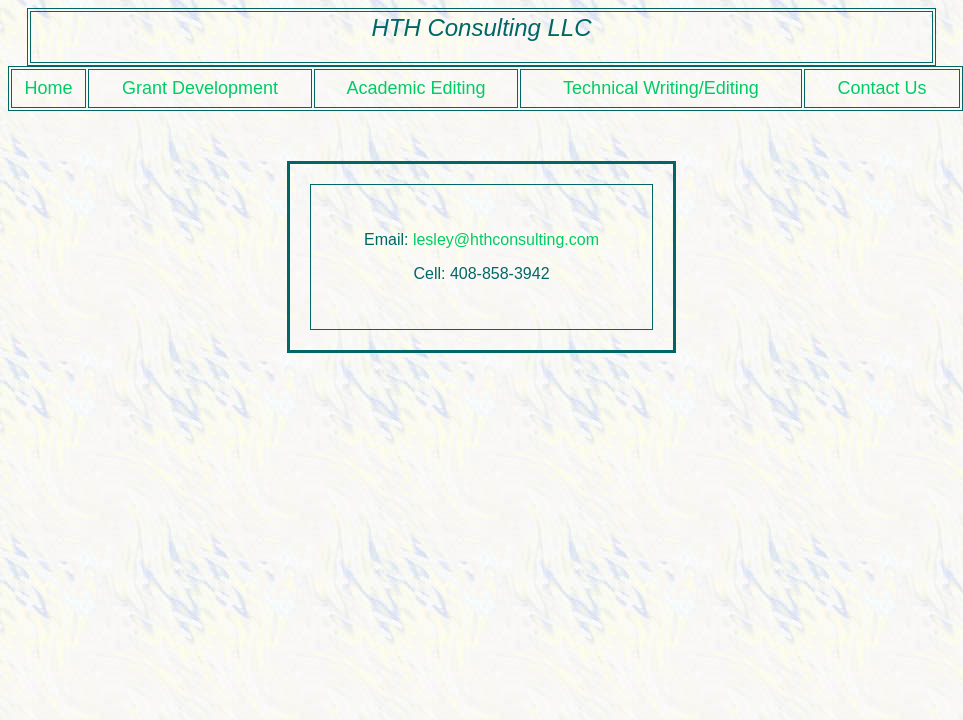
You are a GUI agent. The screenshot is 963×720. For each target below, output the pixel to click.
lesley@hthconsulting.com (506, 239)
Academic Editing (415, 88)
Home (48, 88)
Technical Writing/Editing (661, 88)
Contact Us (881, 88)
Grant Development (200, 88)
